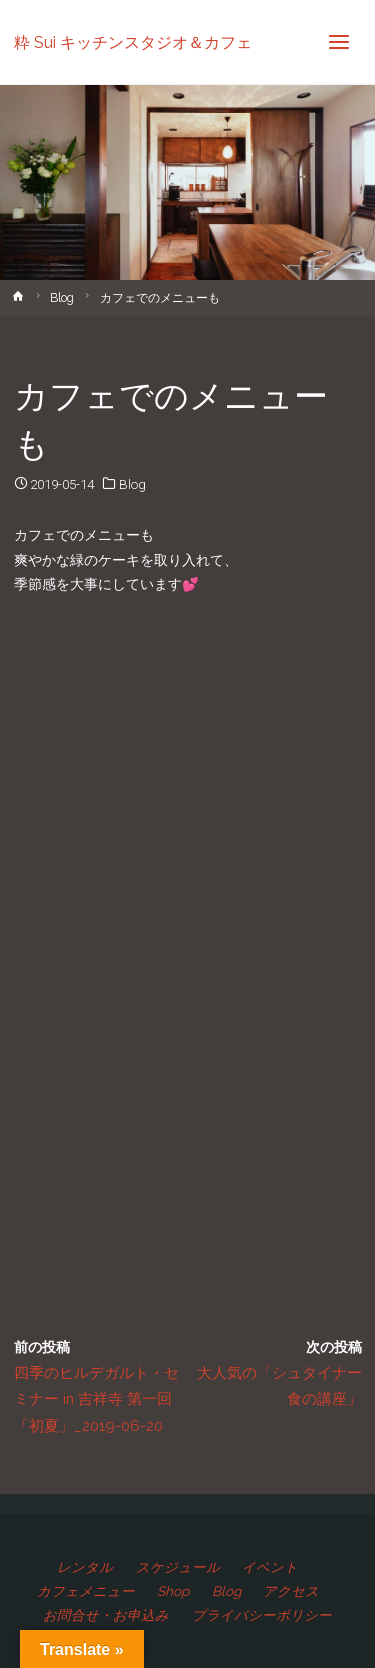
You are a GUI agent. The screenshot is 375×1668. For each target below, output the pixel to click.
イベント (270, 1567)
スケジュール (178, 1567)
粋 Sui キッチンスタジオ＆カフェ (133, 41)
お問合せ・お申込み (106, 1615)
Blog (62, 298)
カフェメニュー (86, 1591)
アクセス (291, 1591)
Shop (173, 1591)
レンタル (85, 1567)
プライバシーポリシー (262, 1615)
